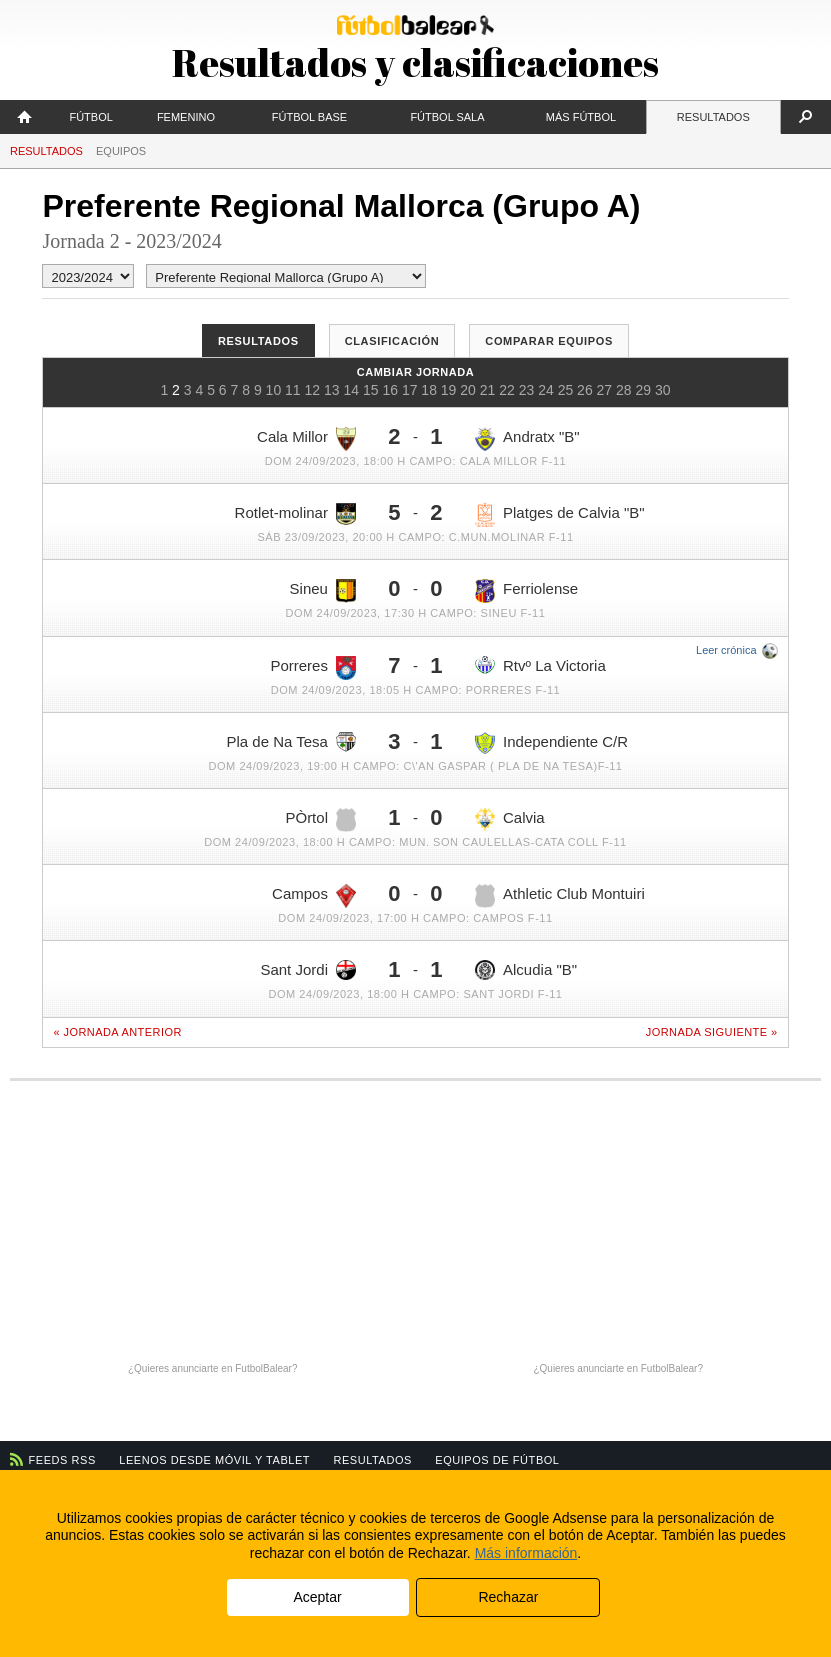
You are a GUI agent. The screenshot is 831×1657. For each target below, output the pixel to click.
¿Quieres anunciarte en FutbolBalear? (213, 1368)
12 (313, 390)
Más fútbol (581, 117)
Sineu (323, 591)
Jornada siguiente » (712, 1032)
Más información (526, 1553)
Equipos (121, 151)
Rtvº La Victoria (540, 665)
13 (332, 390)
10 (274, 390)
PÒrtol (320, 820)
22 (507, 390)
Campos (314, 896)
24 (546, 390)
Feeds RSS (62, 1460)
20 (468, 390)
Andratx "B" (527, 439)
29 (644, 390)
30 (663, 390)
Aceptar (317, 1597)
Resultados (713, 117)
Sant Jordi (308, 970)
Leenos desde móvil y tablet (214, 1460)
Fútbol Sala (447, 117)
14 (351, 390)
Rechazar (508, 1597)
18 (429, 390)
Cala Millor (306, 439)
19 (449, 390)
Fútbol (90, 117)
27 (605, 390)
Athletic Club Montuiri (560, 896)
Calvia (510, 820)
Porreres (313, 668)
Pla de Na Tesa (291, 742)
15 (371, 390)
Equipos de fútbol (497, 1460)
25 (566, 390)
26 (585, 390)
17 (410, 390)
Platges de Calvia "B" (560, 515)
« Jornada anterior (117, 1032)
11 (293, 390)
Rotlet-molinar (295, 514)
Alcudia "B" (526, 970)
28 (624, 390)
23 (527, 390)
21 (488, 390)
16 (390, 390)
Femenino (186, 117)
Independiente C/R (551, 743)
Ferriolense (526, 591)
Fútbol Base (309, 117)
